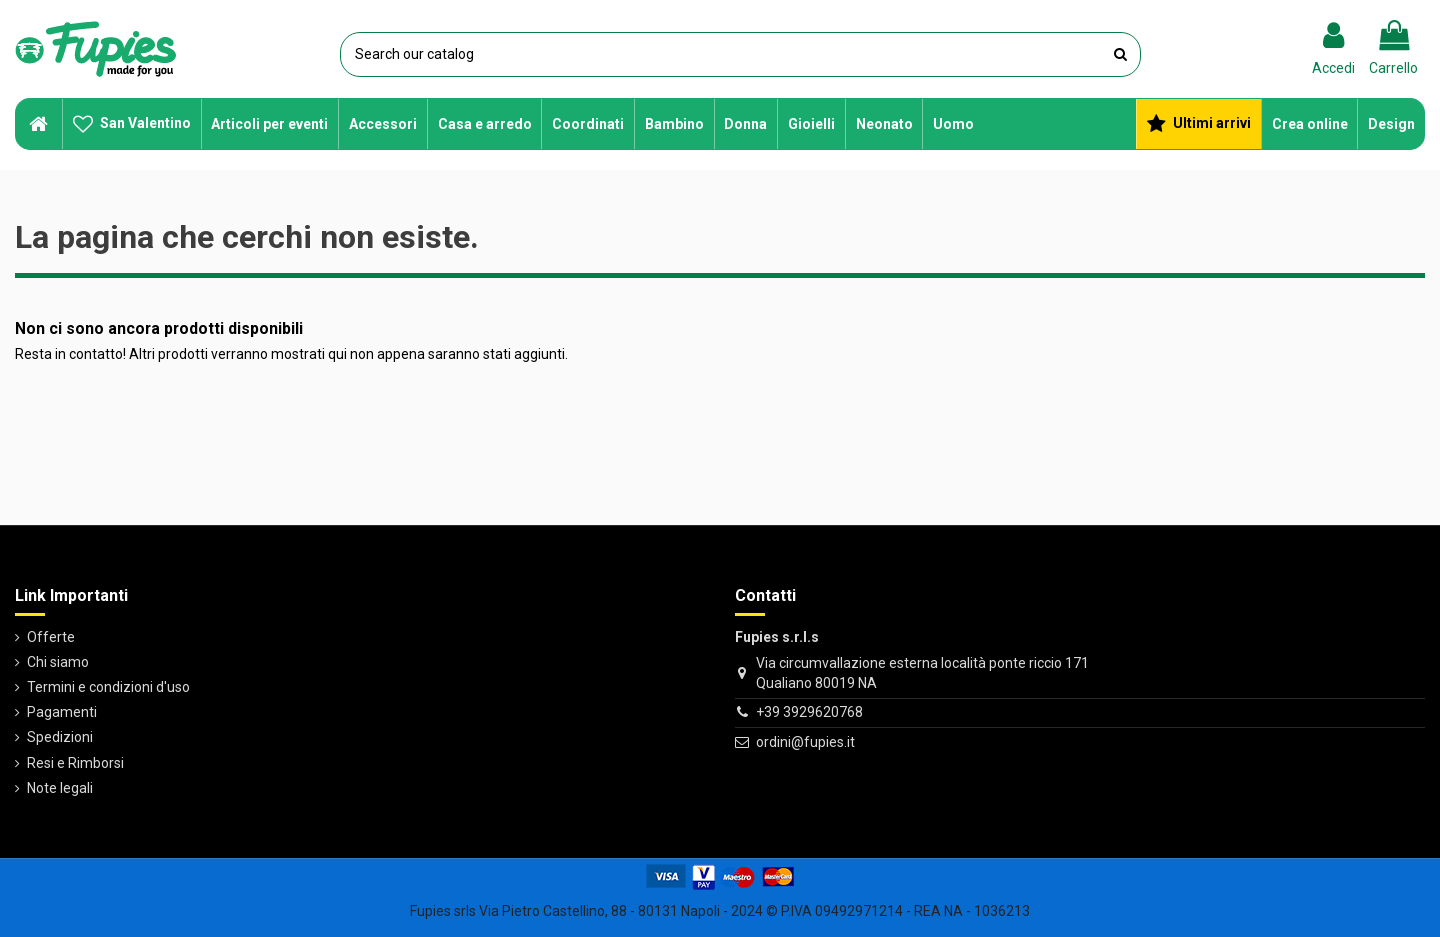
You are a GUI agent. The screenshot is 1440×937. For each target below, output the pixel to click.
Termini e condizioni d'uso (108, 687)
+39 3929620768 (809, 712)
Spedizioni (60, 737)
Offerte (51, 637)
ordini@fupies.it (805, 742)
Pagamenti (62, 712)
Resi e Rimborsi (75, 763)
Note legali (60, 788)
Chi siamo (58, 662)
